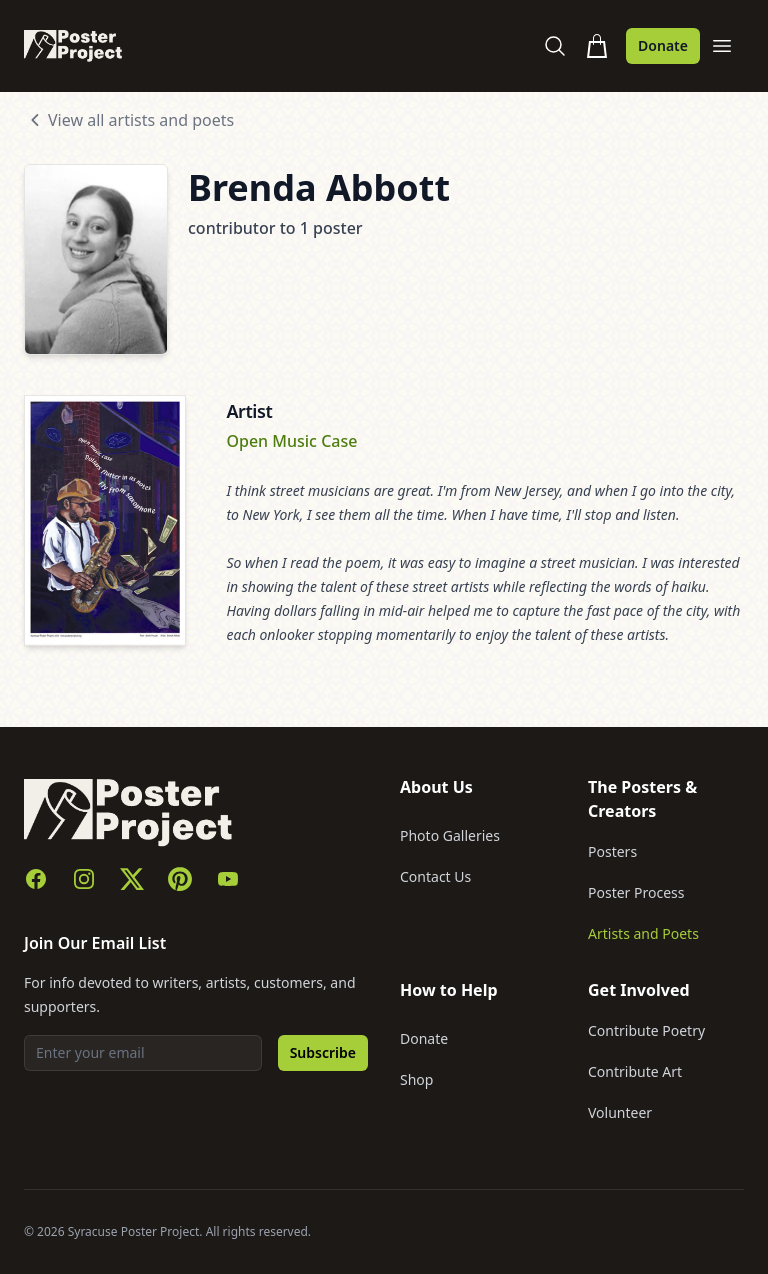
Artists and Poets (643, 933)
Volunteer (620, 1112)
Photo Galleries (450, 835)
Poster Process (636, 892)
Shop (416, 1079)
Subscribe (323, 1052)
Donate (663, 45)
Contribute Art (635, 1071)
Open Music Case (291, 441)
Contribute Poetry (646, 1030)
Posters (612, 851)
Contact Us (435, 876)
